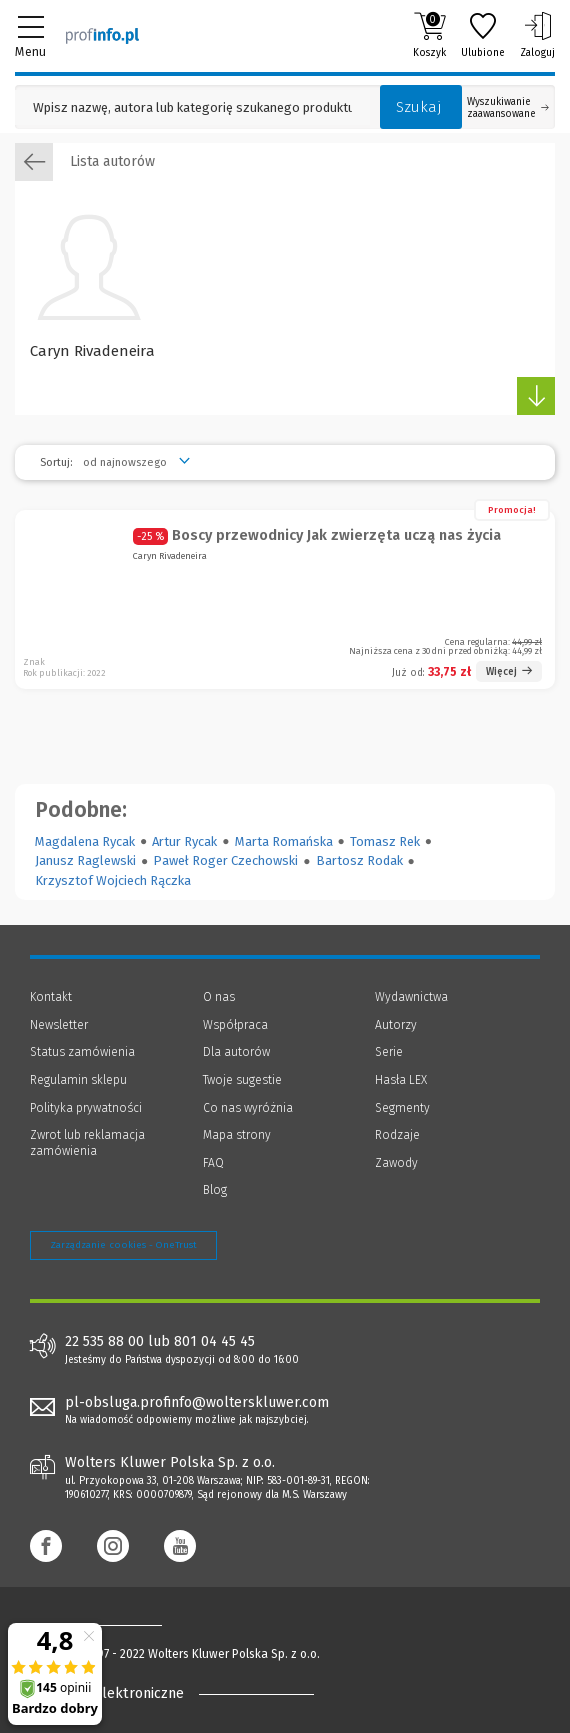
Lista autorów (85, 162)
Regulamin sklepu (78, 1080)
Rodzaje (397, 1135)
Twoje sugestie (242, 1080)
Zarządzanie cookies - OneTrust (123, 1245)
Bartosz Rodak (359, 860)
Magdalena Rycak (85, 841)
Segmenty (402, 1108)
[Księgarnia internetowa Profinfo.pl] (102, 35)
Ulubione (483, 35)
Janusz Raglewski (85, 860)
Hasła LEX (401, 1080)
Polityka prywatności (86, 1108)
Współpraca (235, 1025)
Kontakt (51, 997)
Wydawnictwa (411, 997)
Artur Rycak (184, 841)
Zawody (396, 1163)
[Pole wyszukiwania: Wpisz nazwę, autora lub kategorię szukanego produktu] (192, 107)
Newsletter (59, 1025)
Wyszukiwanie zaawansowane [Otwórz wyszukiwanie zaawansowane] (508, 108)
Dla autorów (236, 1052)
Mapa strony (237, 1135)
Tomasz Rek (385, 841)
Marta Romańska (284, 841)
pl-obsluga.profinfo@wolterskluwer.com (197, 1402)
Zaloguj (537, 35)
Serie (389, 1052)
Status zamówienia (82, 1052)
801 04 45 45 (214, 1342)
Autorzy (396, 1025)
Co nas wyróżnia (248, 1108)
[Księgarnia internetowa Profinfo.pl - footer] (110, 1624)
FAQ (213, 1163)
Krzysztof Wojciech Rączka (113, 880)
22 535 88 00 (104, 1342)
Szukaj (419, 107)
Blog (215, 1190)
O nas (219, 997)
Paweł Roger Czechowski (225, 860)
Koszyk (429, 35)
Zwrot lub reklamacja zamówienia (87, 1143)
